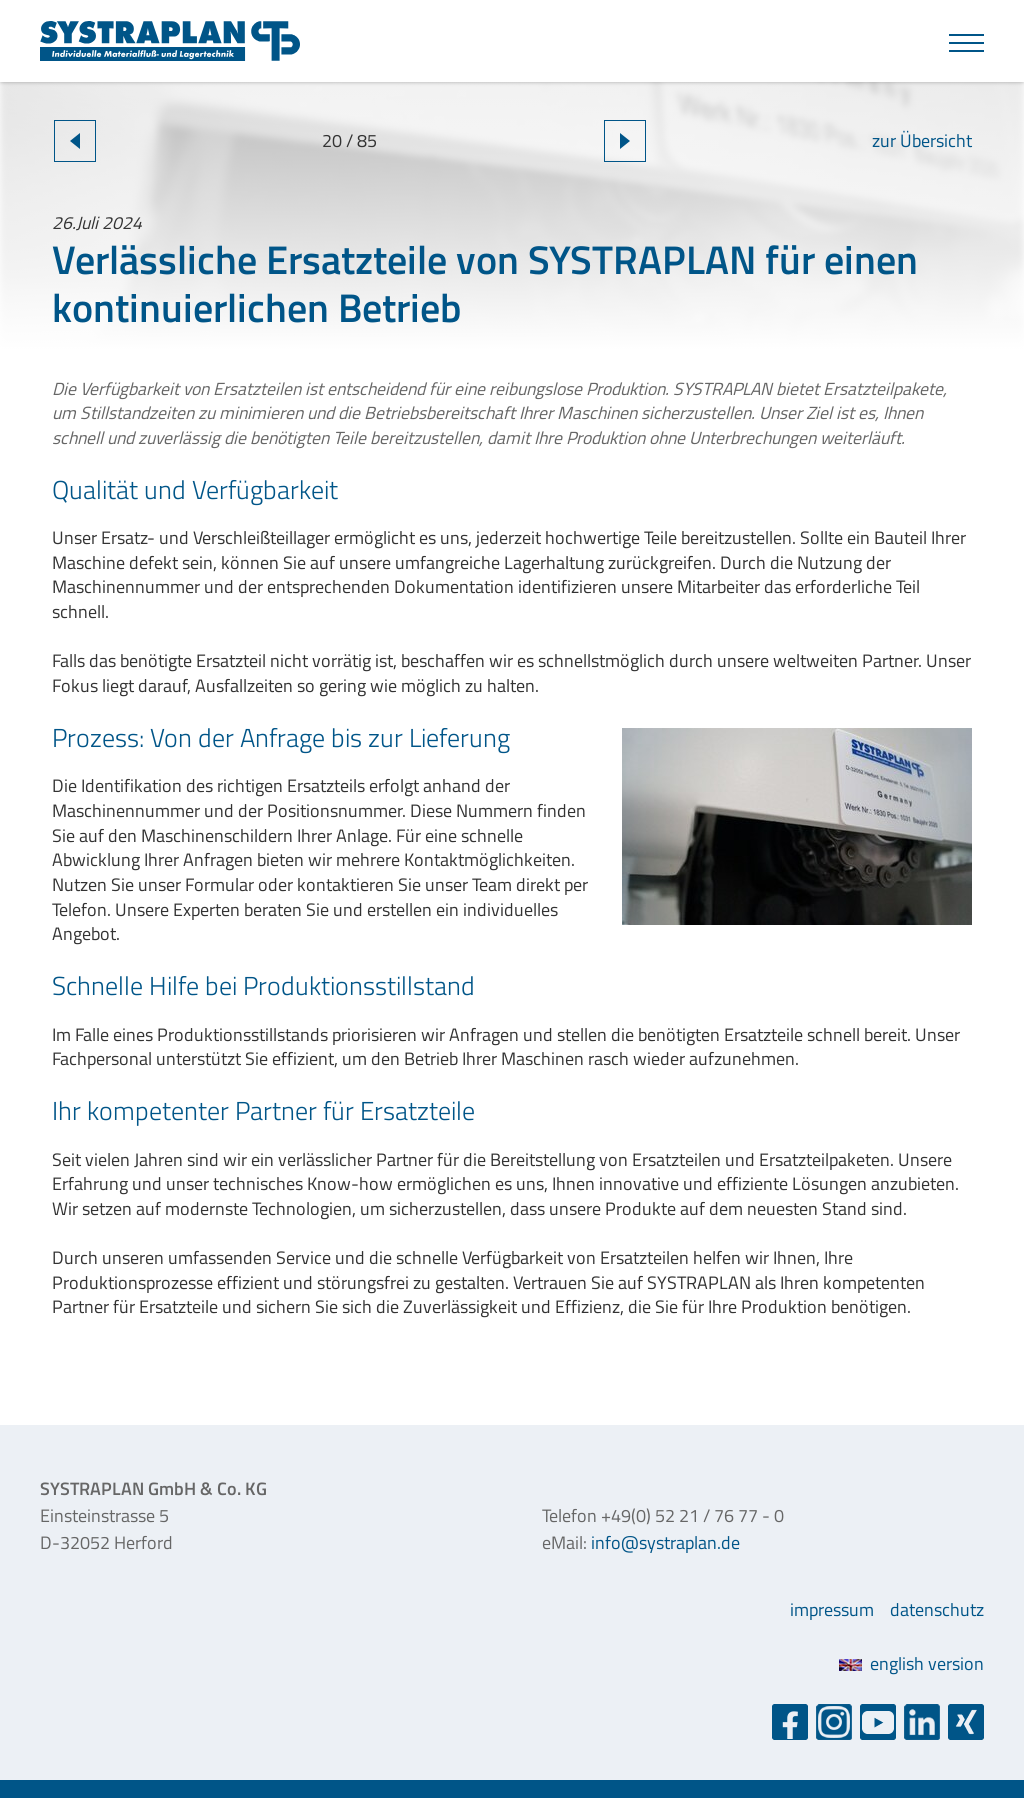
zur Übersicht (922, 140)
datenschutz (937, 1609)
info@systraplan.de (665, 1542)
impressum (832, 1609)
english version (911, 1663)
